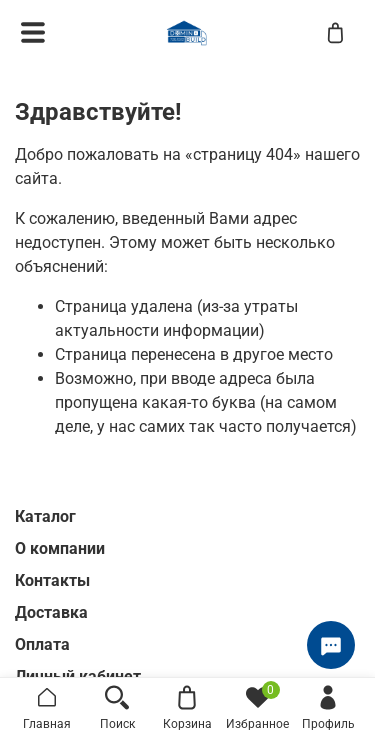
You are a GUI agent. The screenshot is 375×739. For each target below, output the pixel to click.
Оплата (42, 644)
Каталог (45, 516)
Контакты (52, 580)
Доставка (51, 612)
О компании (60, 548)
